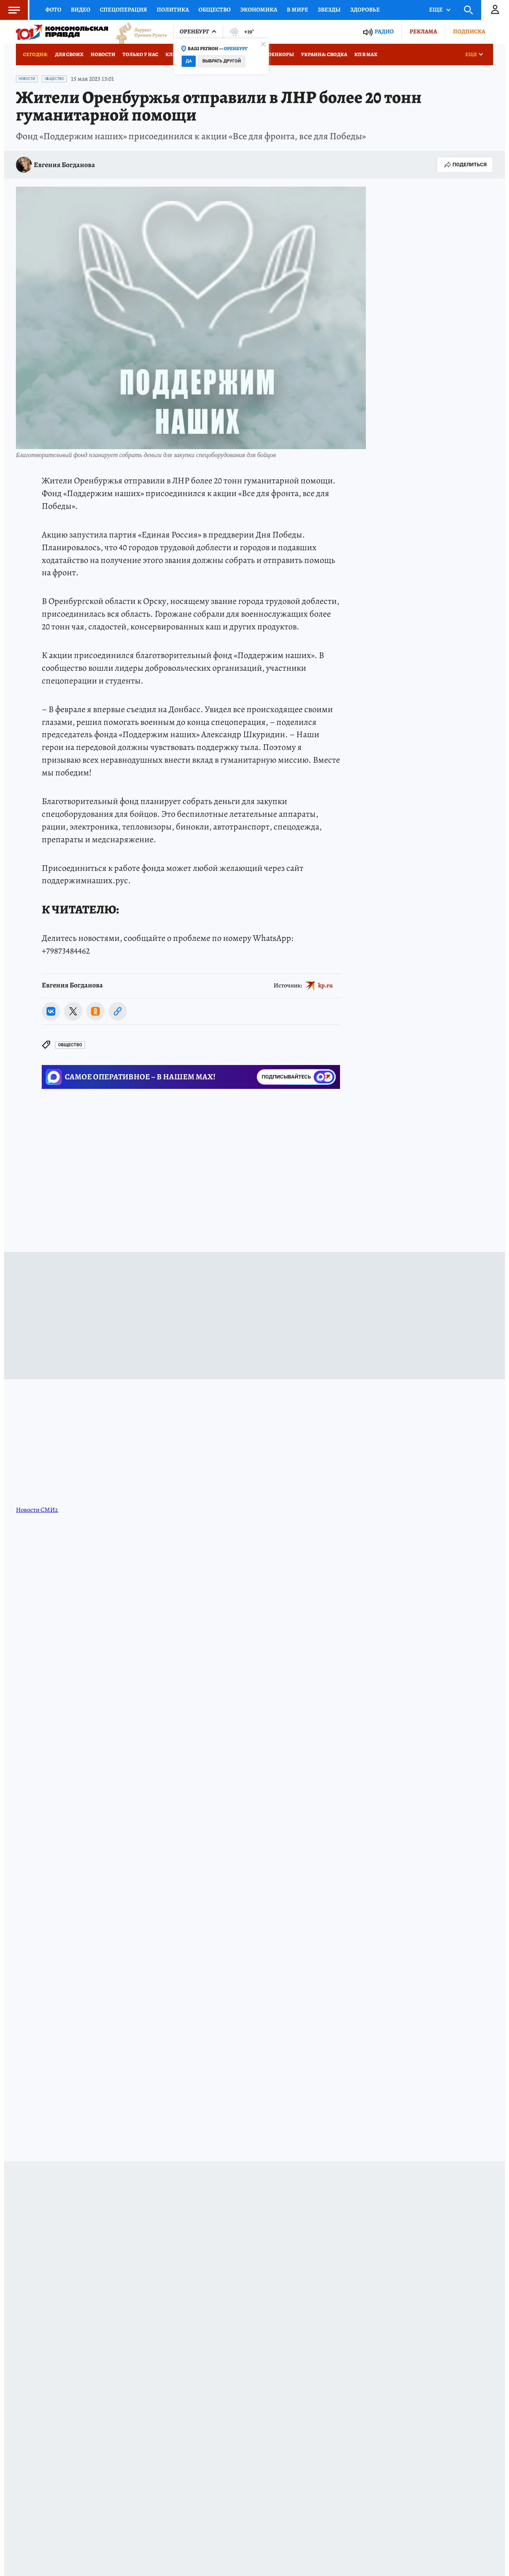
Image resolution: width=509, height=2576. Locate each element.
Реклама (423, 31)
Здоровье (365, 10)
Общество (214, 10)
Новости (103, 54)
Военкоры (279, 54)
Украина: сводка (324, 54)
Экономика (258, 10)
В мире (297, 10)
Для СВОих (69, 54)
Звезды (329, 10)
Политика (173, 10)
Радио (384, 31)
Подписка (469, 31)
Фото (53, 10)
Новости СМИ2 (37, 1509)
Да (189, 61)
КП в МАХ (365, 54)
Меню (10, 10)
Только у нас (140, 54)
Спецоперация (123, 10)
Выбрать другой (221, 61)
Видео (80, 10)
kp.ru (325, 985)
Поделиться (465, 164)
